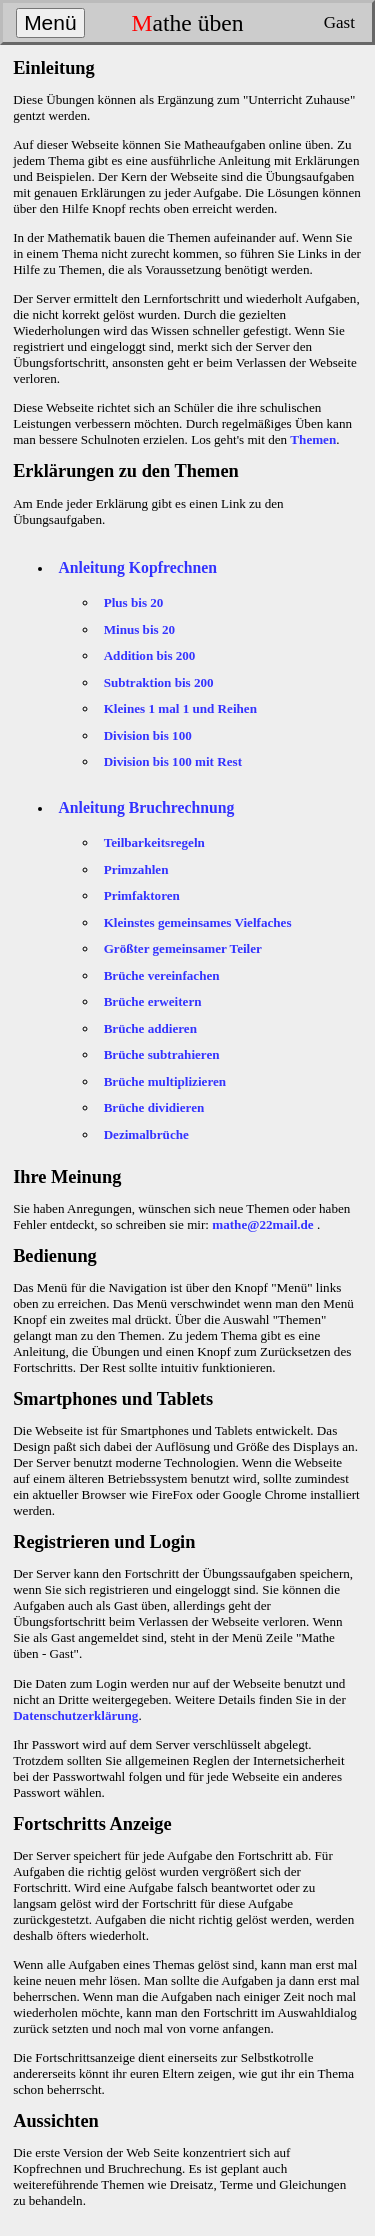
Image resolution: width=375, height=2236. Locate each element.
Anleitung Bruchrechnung (146, 807)
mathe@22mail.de (262, 1224)
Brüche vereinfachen (162, 975)
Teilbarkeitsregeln (154, 842)
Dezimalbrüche (146, 1134)
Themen (313, 439)
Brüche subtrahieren (162, 1054)
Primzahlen (136, 869)
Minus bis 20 (139, 629)
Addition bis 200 (150, 655)
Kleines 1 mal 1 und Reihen (180, 708)
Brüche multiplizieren (165, 1081)
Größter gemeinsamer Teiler (183, 948)
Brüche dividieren (154, 1107)
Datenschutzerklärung (75, 1715)
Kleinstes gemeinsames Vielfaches (198, 922)
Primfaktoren (142, 895)
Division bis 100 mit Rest (173, 761)
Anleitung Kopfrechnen (137, 567)
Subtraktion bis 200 (159, 682)
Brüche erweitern (153, 1001)
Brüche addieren (150, 1028)
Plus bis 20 (134, 602)
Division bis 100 (148, 735)
